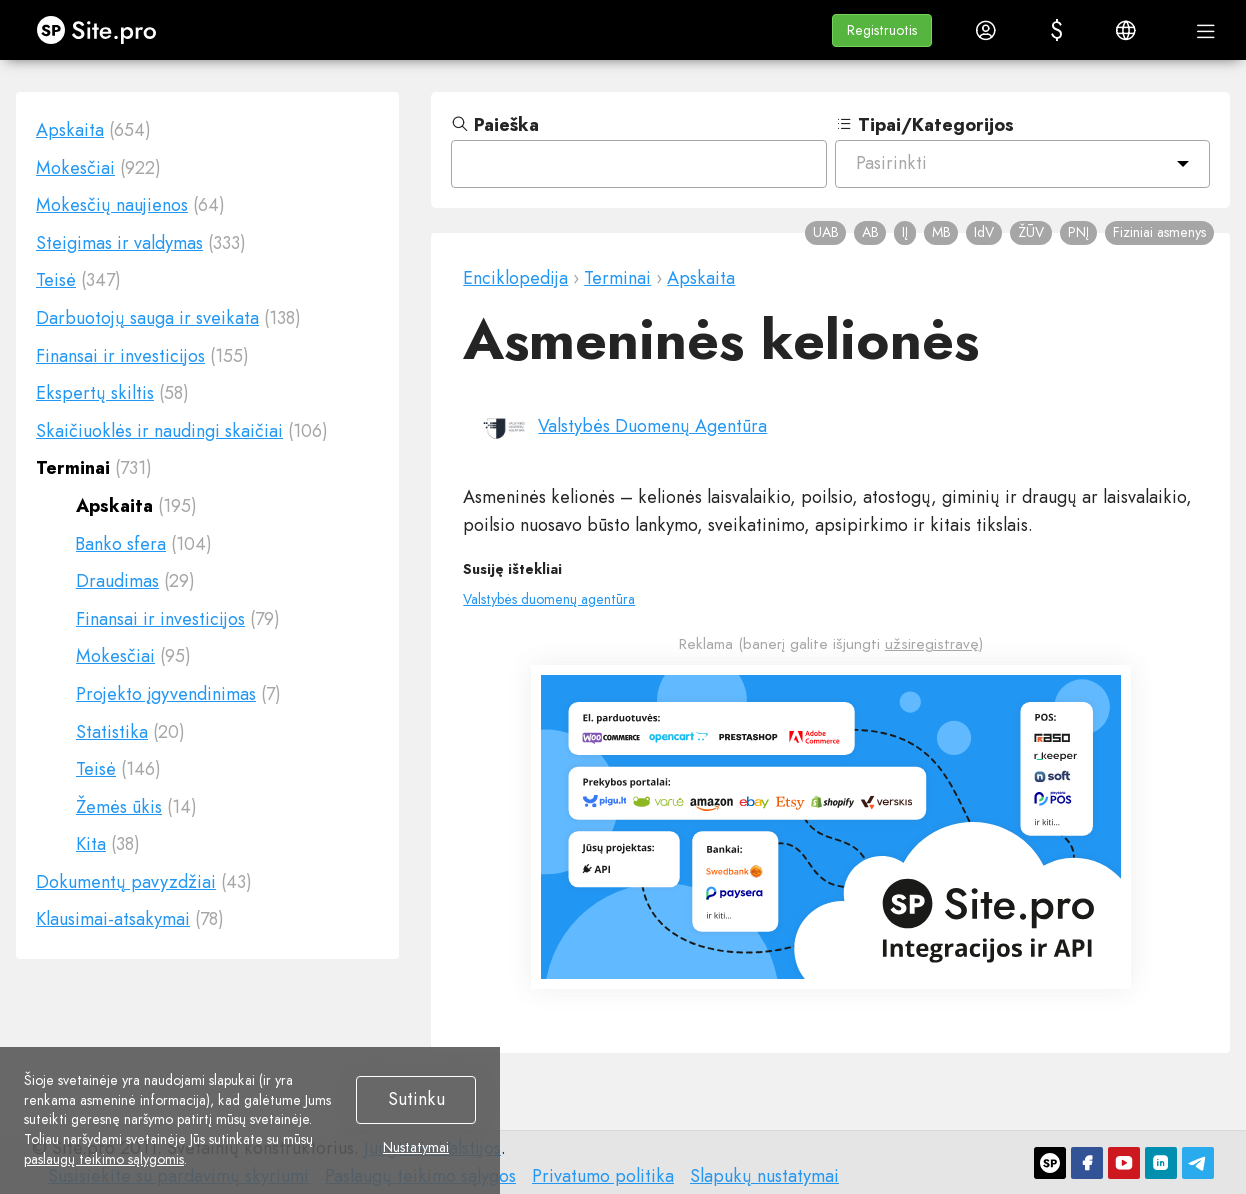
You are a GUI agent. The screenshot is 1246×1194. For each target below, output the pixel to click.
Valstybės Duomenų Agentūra (652, 426)
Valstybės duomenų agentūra (549, 599)
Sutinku (416, 1099)
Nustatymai (416, 1148)
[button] (882, 30)
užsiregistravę (932, 644)
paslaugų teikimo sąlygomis (104, 1159)
